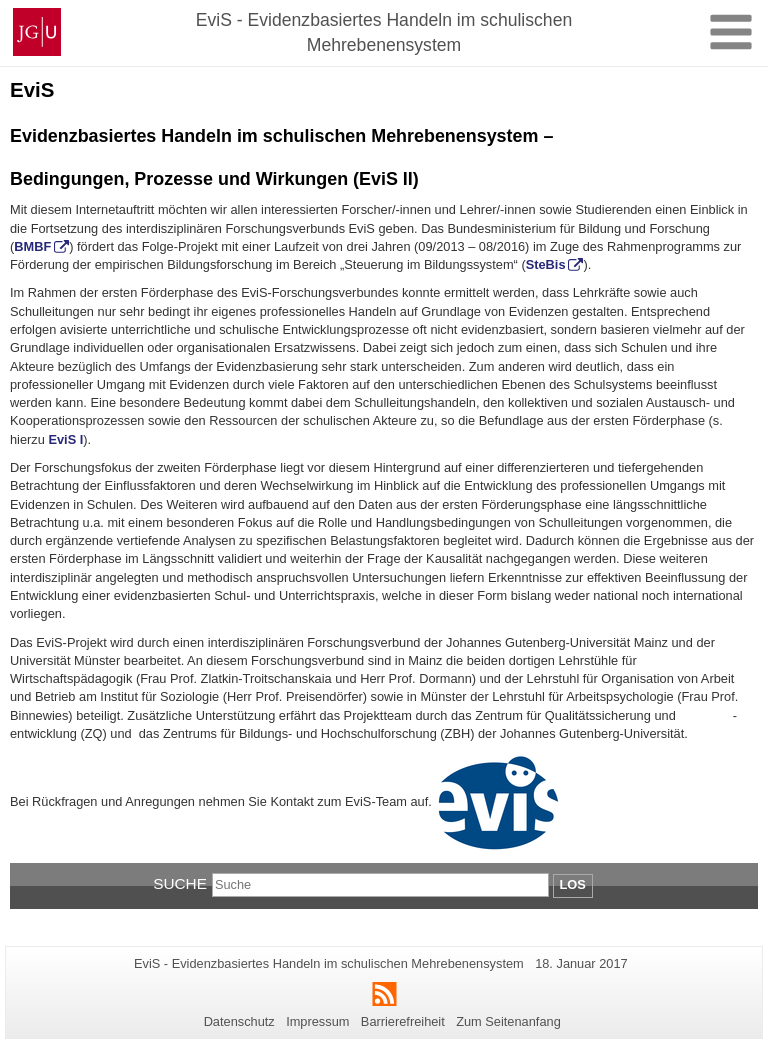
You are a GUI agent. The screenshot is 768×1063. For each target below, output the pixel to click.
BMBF (32, 246)
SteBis (546, 264)
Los (573, 884)
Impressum (317, 1021)
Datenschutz (239, 1021)
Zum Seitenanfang (508, 1021)
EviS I (65, 439)
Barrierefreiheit (403, 1021)
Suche (180, 883)
